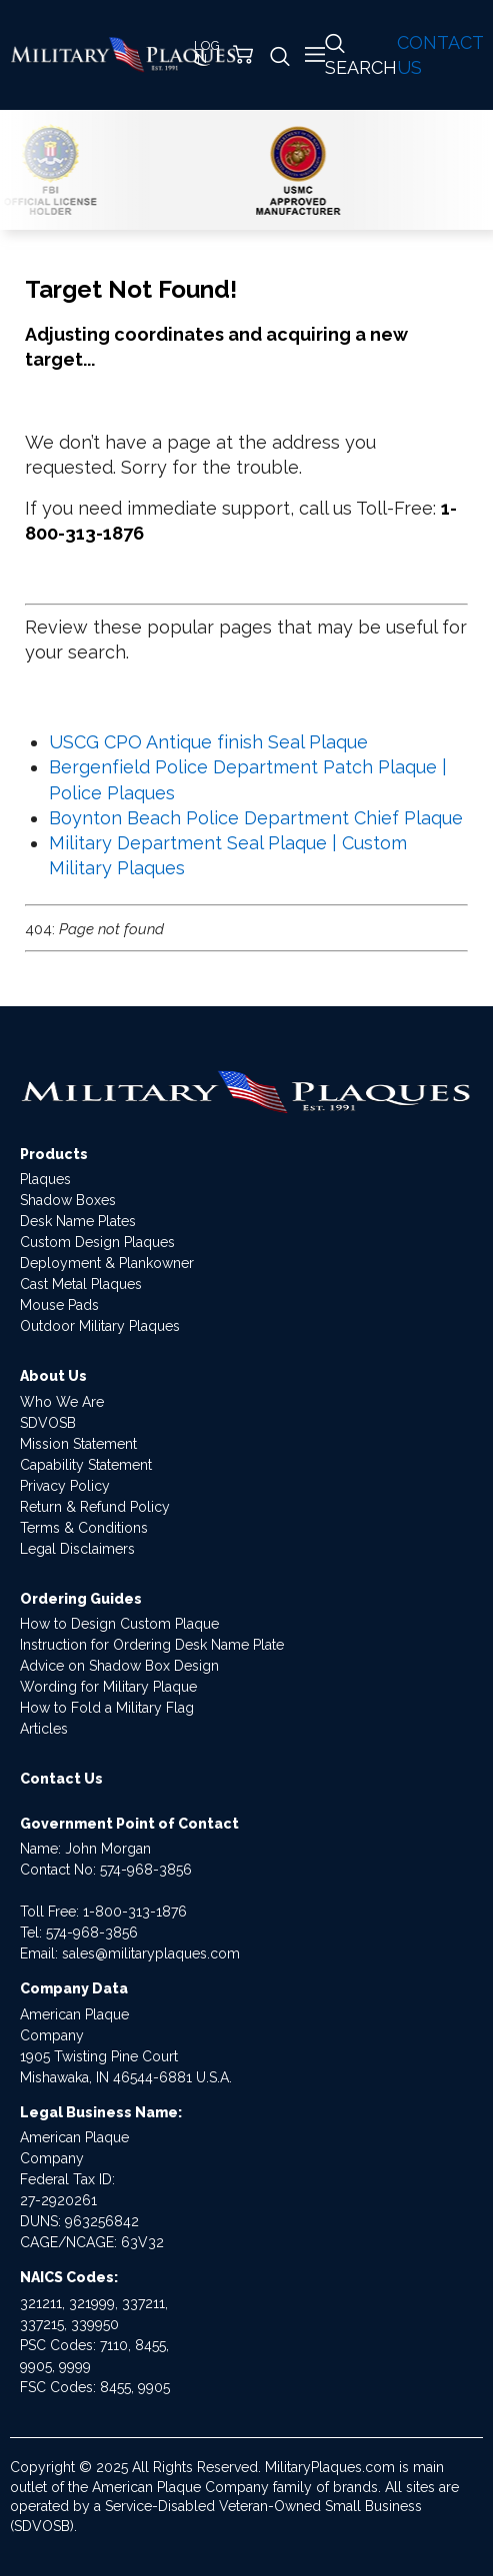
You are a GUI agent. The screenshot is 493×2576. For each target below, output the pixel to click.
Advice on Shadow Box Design (119, 1666)
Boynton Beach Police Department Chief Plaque (256, 817)
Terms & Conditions (84, 1528)
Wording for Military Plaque (108, 1687)
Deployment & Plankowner (107, 1263)
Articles (44, 1729)
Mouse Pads (59, 1305)
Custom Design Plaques (97, 1242)
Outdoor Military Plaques (100, 1326)
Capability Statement (86, 1465)
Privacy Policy (65, 1486)
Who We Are (62, 1402)
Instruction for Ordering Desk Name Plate (152, 1645)
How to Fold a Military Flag (107, 1708)
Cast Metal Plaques (81, 1284)
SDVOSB (48, 1423)
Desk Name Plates (78, 1221)
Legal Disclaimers (77, 1549)
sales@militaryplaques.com (151, 1953)
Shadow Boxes (68, 1200)
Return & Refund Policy (95, 1507)
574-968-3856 (146, 1870)
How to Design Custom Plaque (119, 1624)
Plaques (45, 1179)
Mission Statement (78, 1444)
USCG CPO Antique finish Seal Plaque (208, 741)
